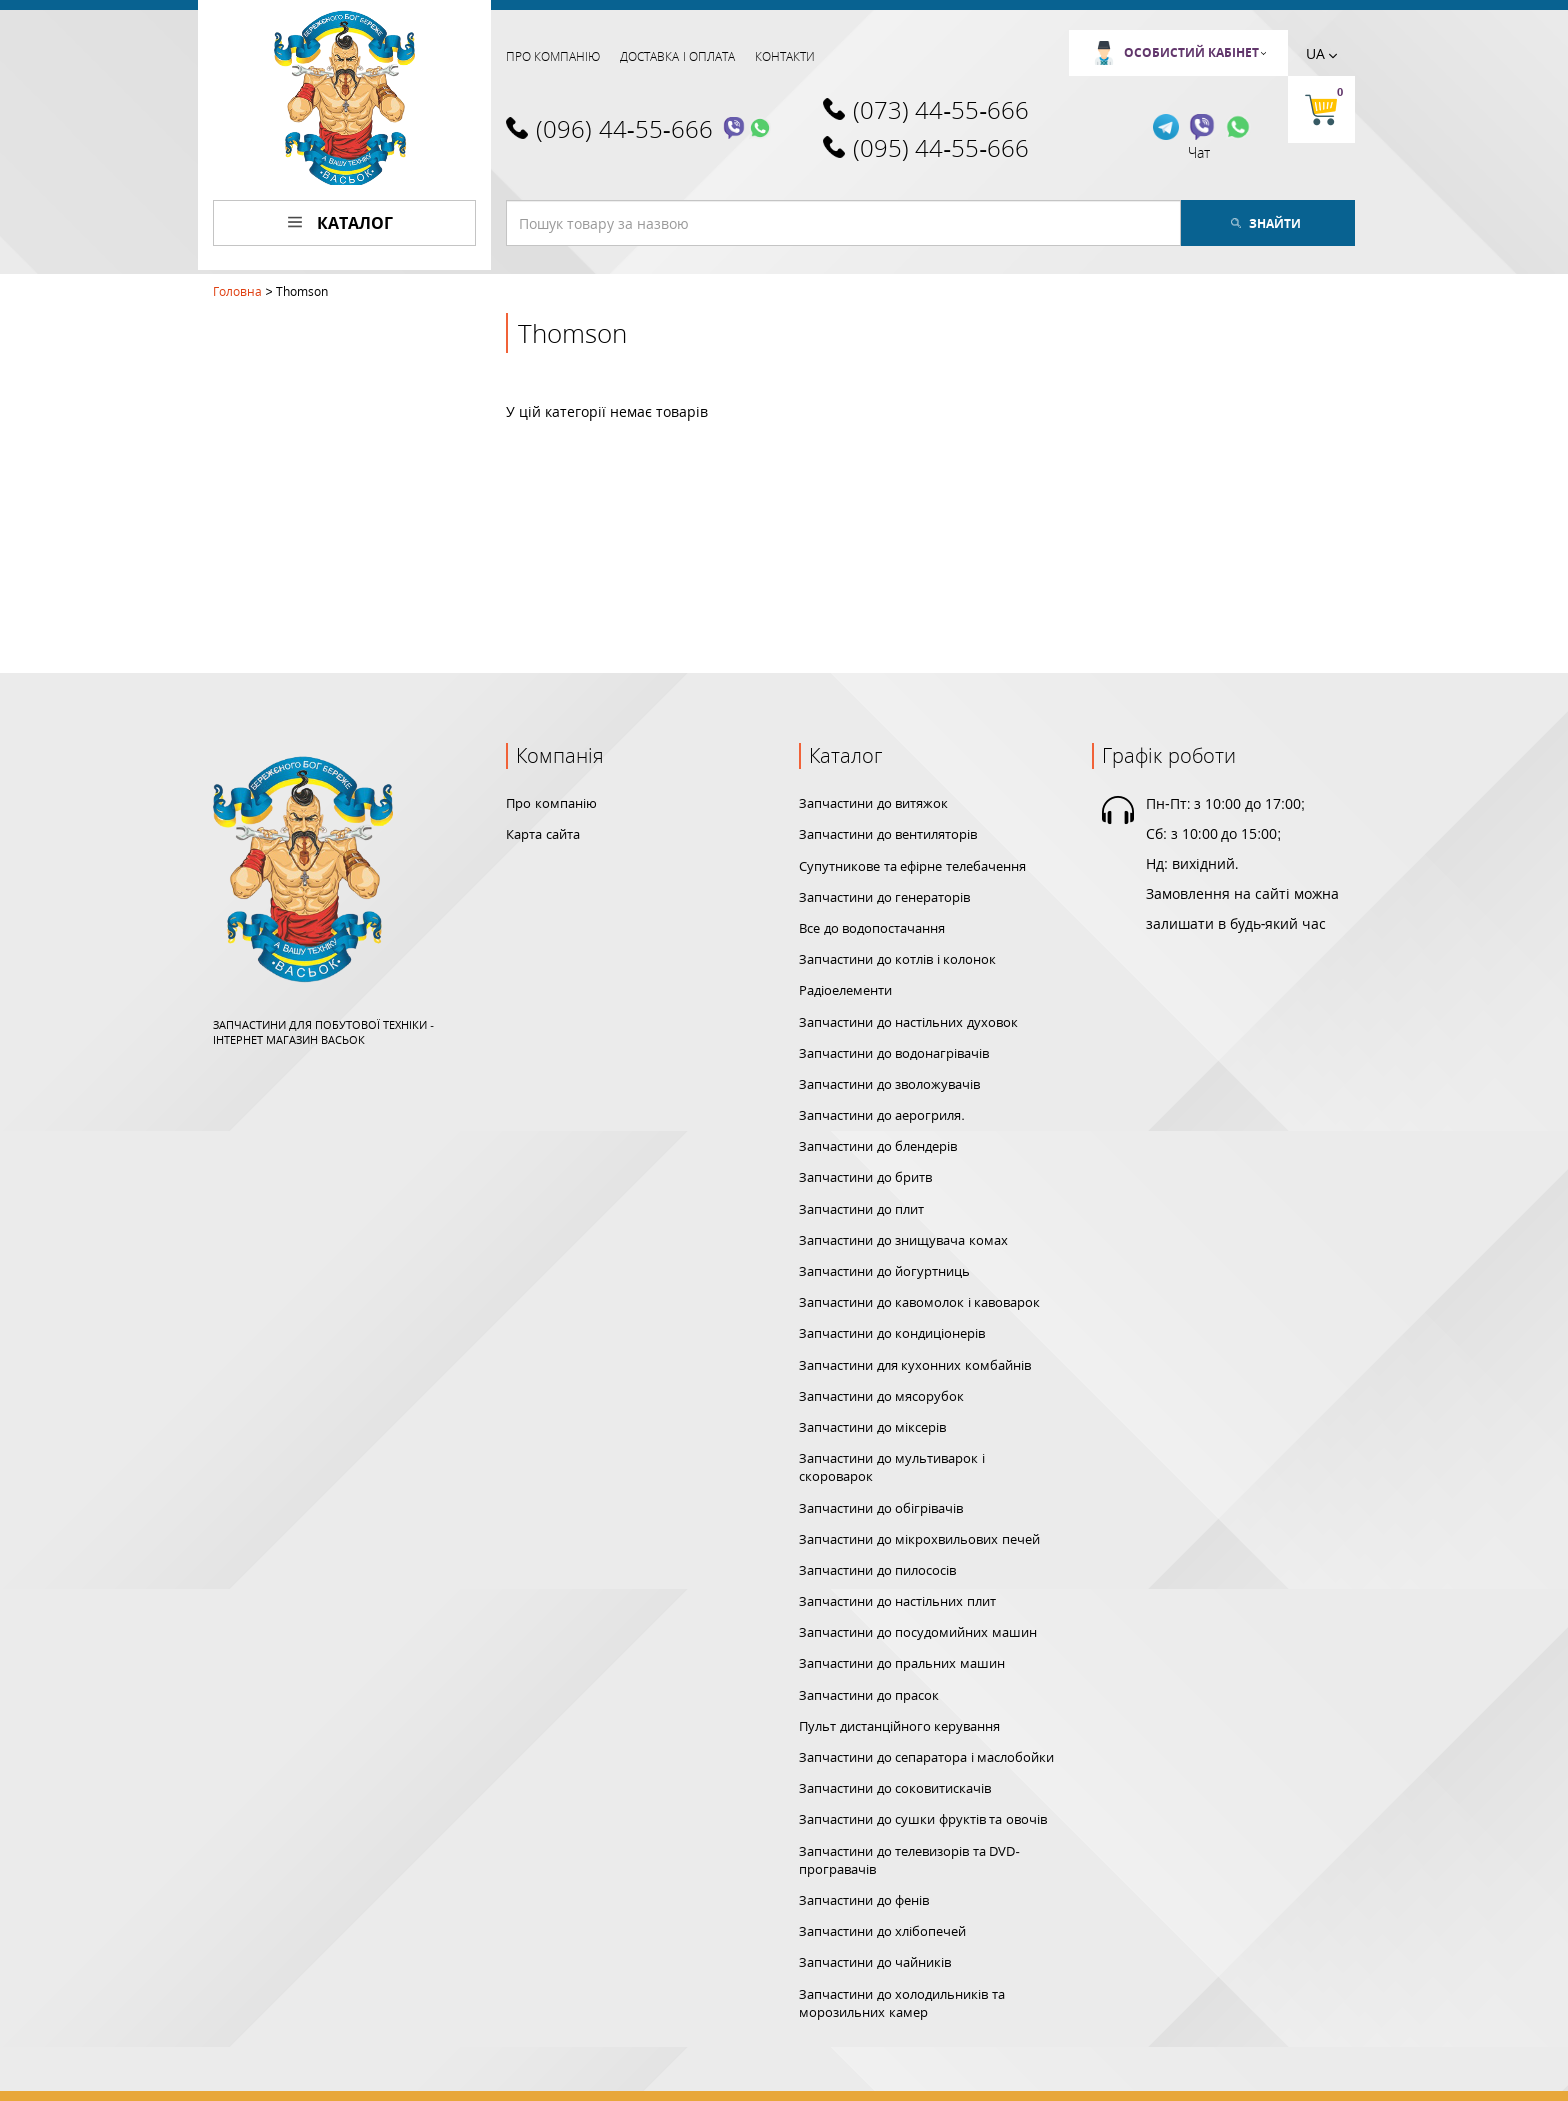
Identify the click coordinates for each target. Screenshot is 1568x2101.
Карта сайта (543, 834)
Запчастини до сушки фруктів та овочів (923, 1819)
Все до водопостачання (872, 928)
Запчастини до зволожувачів (889, 1084)
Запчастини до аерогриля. (882, 1115)
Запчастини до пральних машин (902, 1663)
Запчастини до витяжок (873, 803)
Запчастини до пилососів (877, 1570)
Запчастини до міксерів (872, 1427)
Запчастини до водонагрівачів (894, 1053)
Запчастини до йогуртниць (884, 1271)
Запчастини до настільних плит (897, 1601)
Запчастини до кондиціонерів (892, 1333)
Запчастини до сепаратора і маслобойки (926, 1757)
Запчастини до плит (861, 1209)
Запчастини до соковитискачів (895, 1788)
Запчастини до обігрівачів (881, 1508)
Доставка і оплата (677, 56)
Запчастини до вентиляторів (888, 834)
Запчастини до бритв (865, 1177)
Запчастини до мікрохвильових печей (919, 1539)
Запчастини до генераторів (884, 897)
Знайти (1266, 223)
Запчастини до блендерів (878, 1146)
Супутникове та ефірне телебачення (912, 866)
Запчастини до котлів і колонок (897, 959)
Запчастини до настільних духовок (908, 1022)
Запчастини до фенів (864, 1900)
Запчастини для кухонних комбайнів (915, 1365)
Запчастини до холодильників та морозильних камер (902, 2003)
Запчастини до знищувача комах (903, 1240)
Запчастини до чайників (875, 1962)
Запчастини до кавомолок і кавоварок (919, 1302)
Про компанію (553, 56)
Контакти (785, 56)
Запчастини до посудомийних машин (918, 1632)
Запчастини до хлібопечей (882, 1931)
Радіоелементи (845, 990)
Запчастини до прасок (869, 1695)
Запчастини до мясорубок (881, 1396)
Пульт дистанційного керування (899, 1726)
